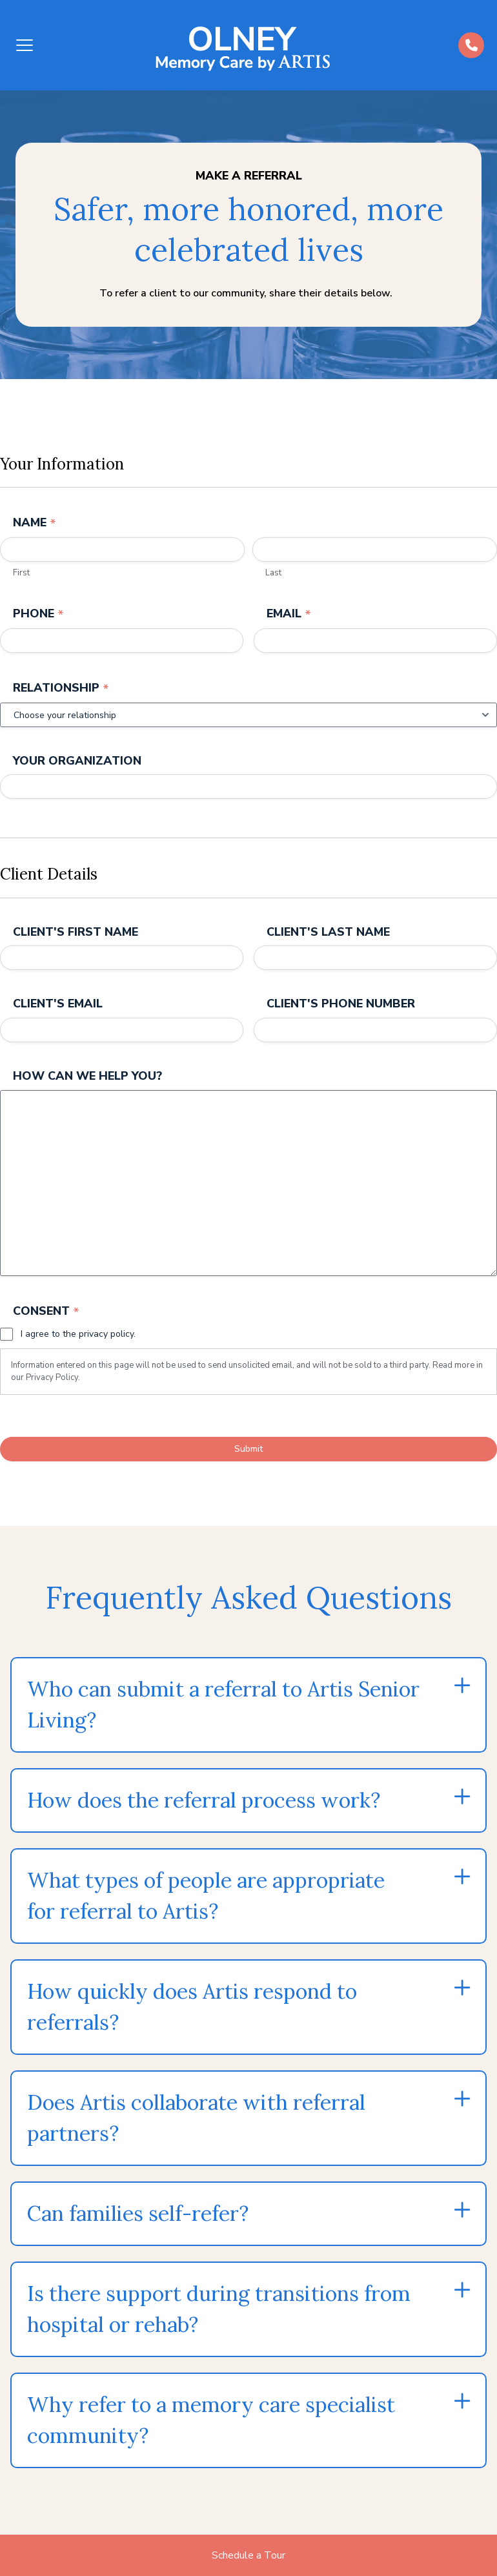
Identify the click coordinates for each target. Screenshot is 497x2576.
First (21, 575)
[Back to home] (247, 45)
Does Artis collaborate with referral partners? (196, 2130)
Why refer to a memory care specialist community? (211, 2433)
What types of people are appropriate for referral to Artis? (206, 1908)
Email (289, 616)
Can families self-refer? (138, 2226)
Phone (38, 616)
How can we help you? (87, 1089)
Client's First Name (75, 939)
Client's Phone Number (341, 1014)
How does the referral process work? (203, 1813)
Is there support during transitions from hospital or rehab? (219, 2322)
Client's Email (58, 1014)
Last (273, 575)
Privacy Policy (52, 1390)
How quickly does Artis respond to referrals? (192, 2019)
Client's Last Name (328, 939)
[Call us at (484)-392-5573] (471, 45)
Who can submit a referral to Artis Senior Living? (223, 1717)
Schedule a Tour (248, 2555)
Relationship (61, 693)
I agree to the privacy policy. (78, 1347)
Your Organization (77, 766)
